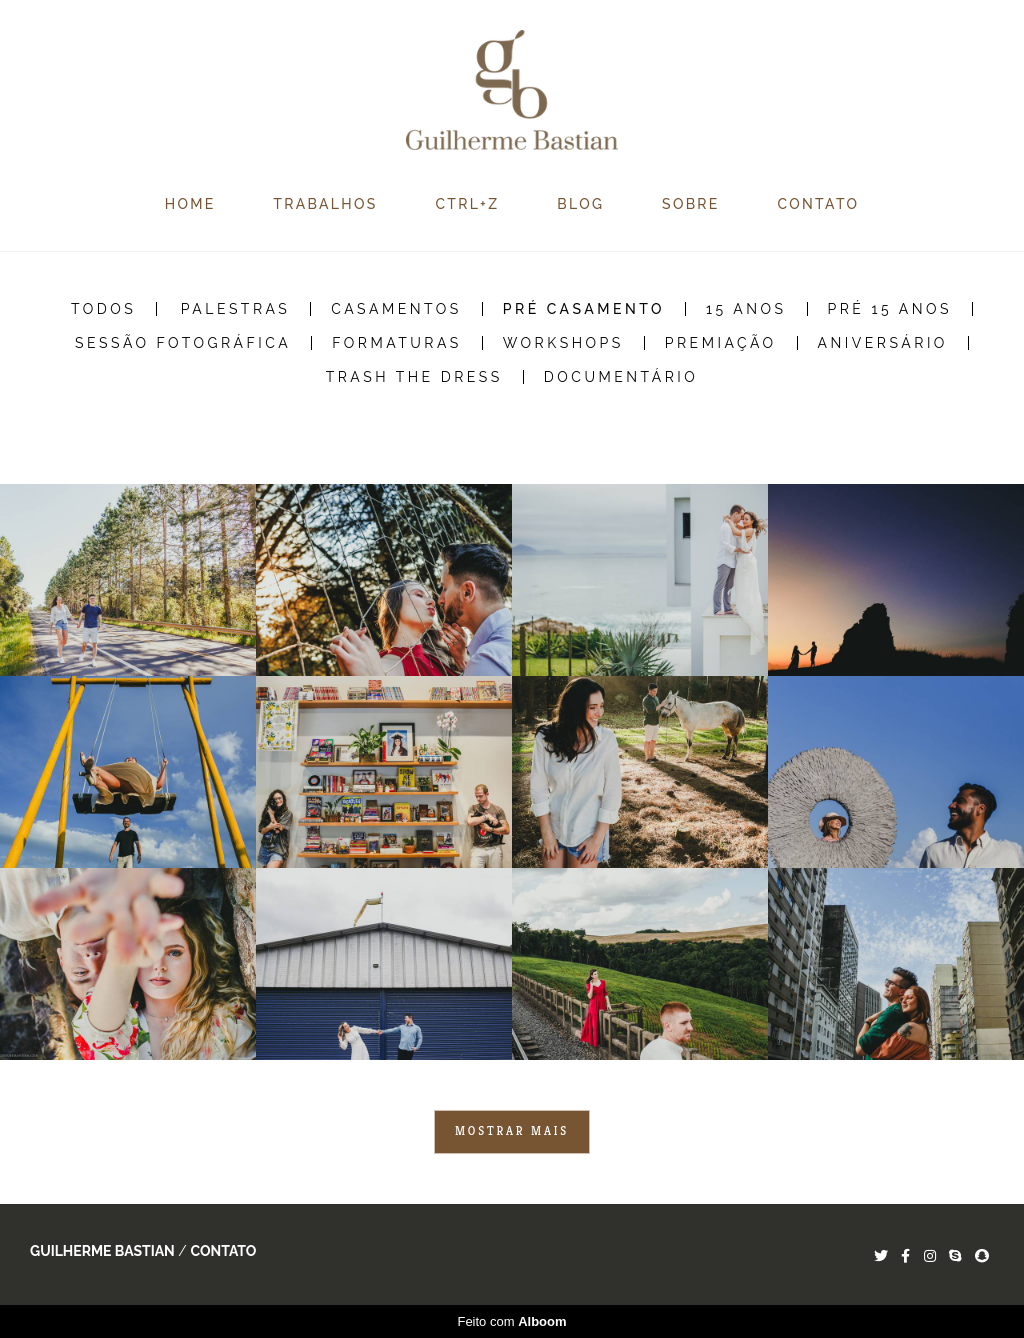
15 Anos (746, 309)
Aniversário (883, 343)
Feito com (511, 1321)
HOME (190, 204)
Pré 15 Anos (890, 309)
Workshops (563, 343)
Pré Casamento (584, 309)
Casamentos (396, 309)
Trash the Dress (414, 377)
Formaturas (397, 343)
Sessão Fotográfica (183, 343)
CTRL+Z (467, 204)
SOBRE (691, 204)
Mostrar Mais (512, 1131)
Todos (103, 309)
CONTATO (819, 204)
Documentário (621, 377)
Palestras (236, 309)
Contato (223, 1251)
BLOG (580, 204)
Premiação (721, 343)
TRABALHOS (325, 204)
